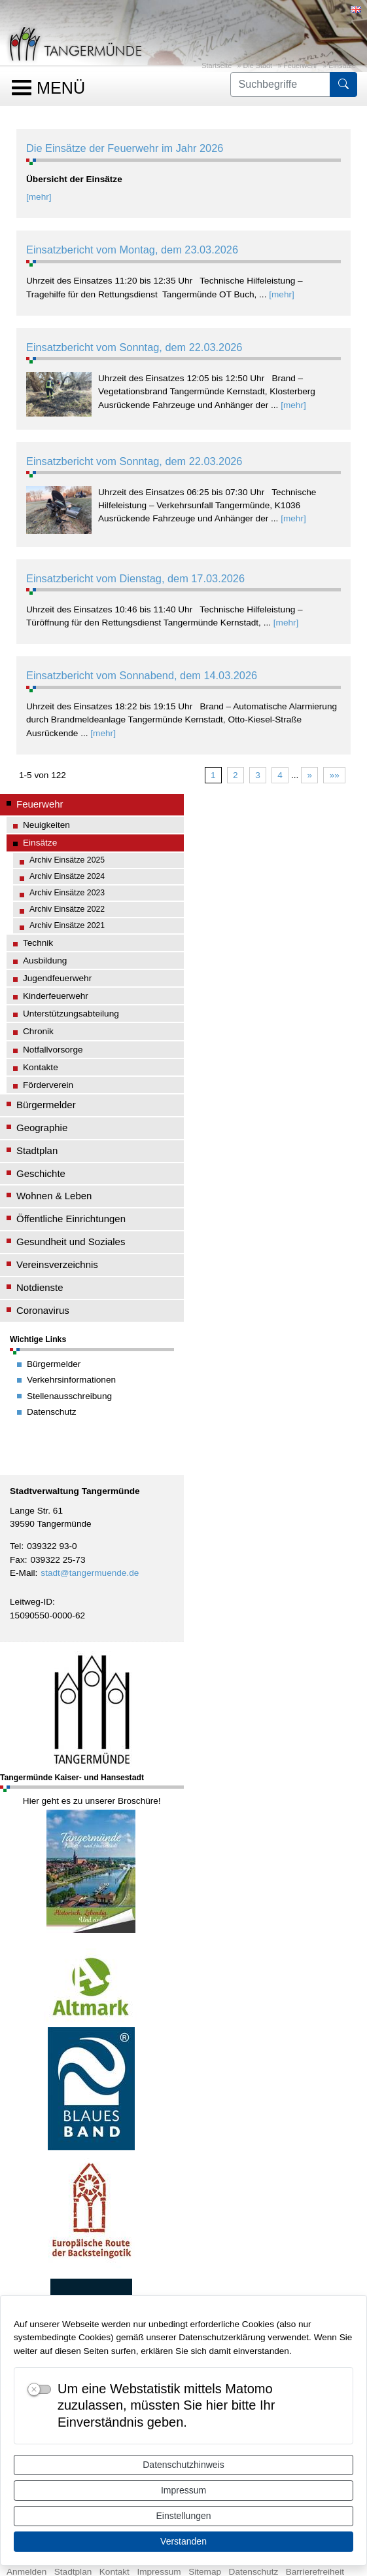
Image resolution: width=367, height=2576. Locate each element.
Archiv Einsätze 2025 (67, 860)
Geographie (41, 1127)
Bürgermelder (46, 1104)
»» (335, 775)
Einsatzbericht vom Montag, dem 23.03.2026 (132, 249)
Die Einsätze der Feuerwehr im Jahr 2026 (124, 148)
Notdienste (39, 1287)
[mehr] (39, 197)
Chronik (38, 1031)
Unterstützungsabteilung (71, 1013)
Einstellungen (183, 2516)
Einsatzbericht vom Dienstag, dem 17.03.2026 (135, 578)
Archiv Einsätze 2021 (67, 925)
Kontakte (40, 1067)
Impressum (183, 2490)
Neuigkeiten (46, 825)
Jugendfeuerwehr (57, 978)
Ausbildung (45, 960)
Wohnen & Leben (54, 1195)
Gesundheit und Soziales (70, 1241)
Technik (38, 943)
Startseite (216, 65)
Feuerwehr (300, 65)
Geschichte (40, 1173)
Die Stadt (257, 65)
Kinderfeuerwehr (55, 996)
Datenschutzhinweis (183, 2464)
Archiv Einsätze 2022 (67, 909)
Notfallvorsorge (53, 1050)
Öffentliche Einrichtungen (71, 1218)
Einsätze (342, 65)
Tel (15, 1546)
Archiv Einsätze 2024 (67, 876)
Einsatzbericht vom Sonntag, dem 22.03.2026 (134, 347)
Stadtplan (37, 1150)
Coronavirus (42, 1310)
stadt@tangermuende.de (90, 1573)
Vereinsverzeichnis (57, 1264)
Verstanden (183, 2541)
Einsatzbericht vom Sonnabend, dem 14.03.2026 (141, 675)
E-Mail (22, 1573)
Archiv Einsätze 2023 (67, 892)
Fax (17, 1560)
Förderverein (48, 1085)
